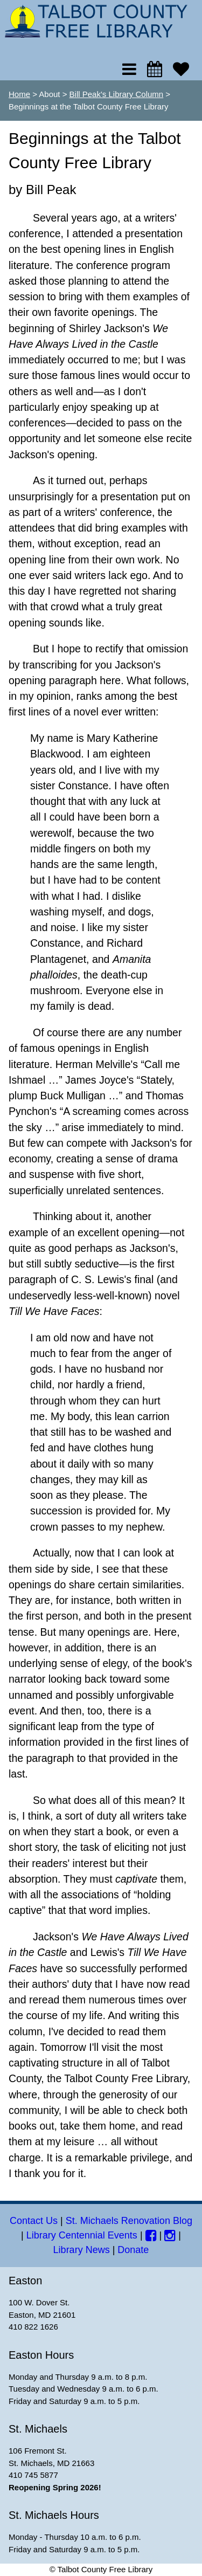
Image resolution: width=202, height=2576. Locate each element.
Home (19, 94)
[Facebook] (151, 2235)
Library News (81, 2249)
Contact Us (34, 2220)
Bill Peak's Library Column (116, 94)
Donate (133, 2249)
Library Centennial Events (81, 2235)
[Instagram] (170, 2235)
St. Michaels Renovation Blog (129, 2220)
